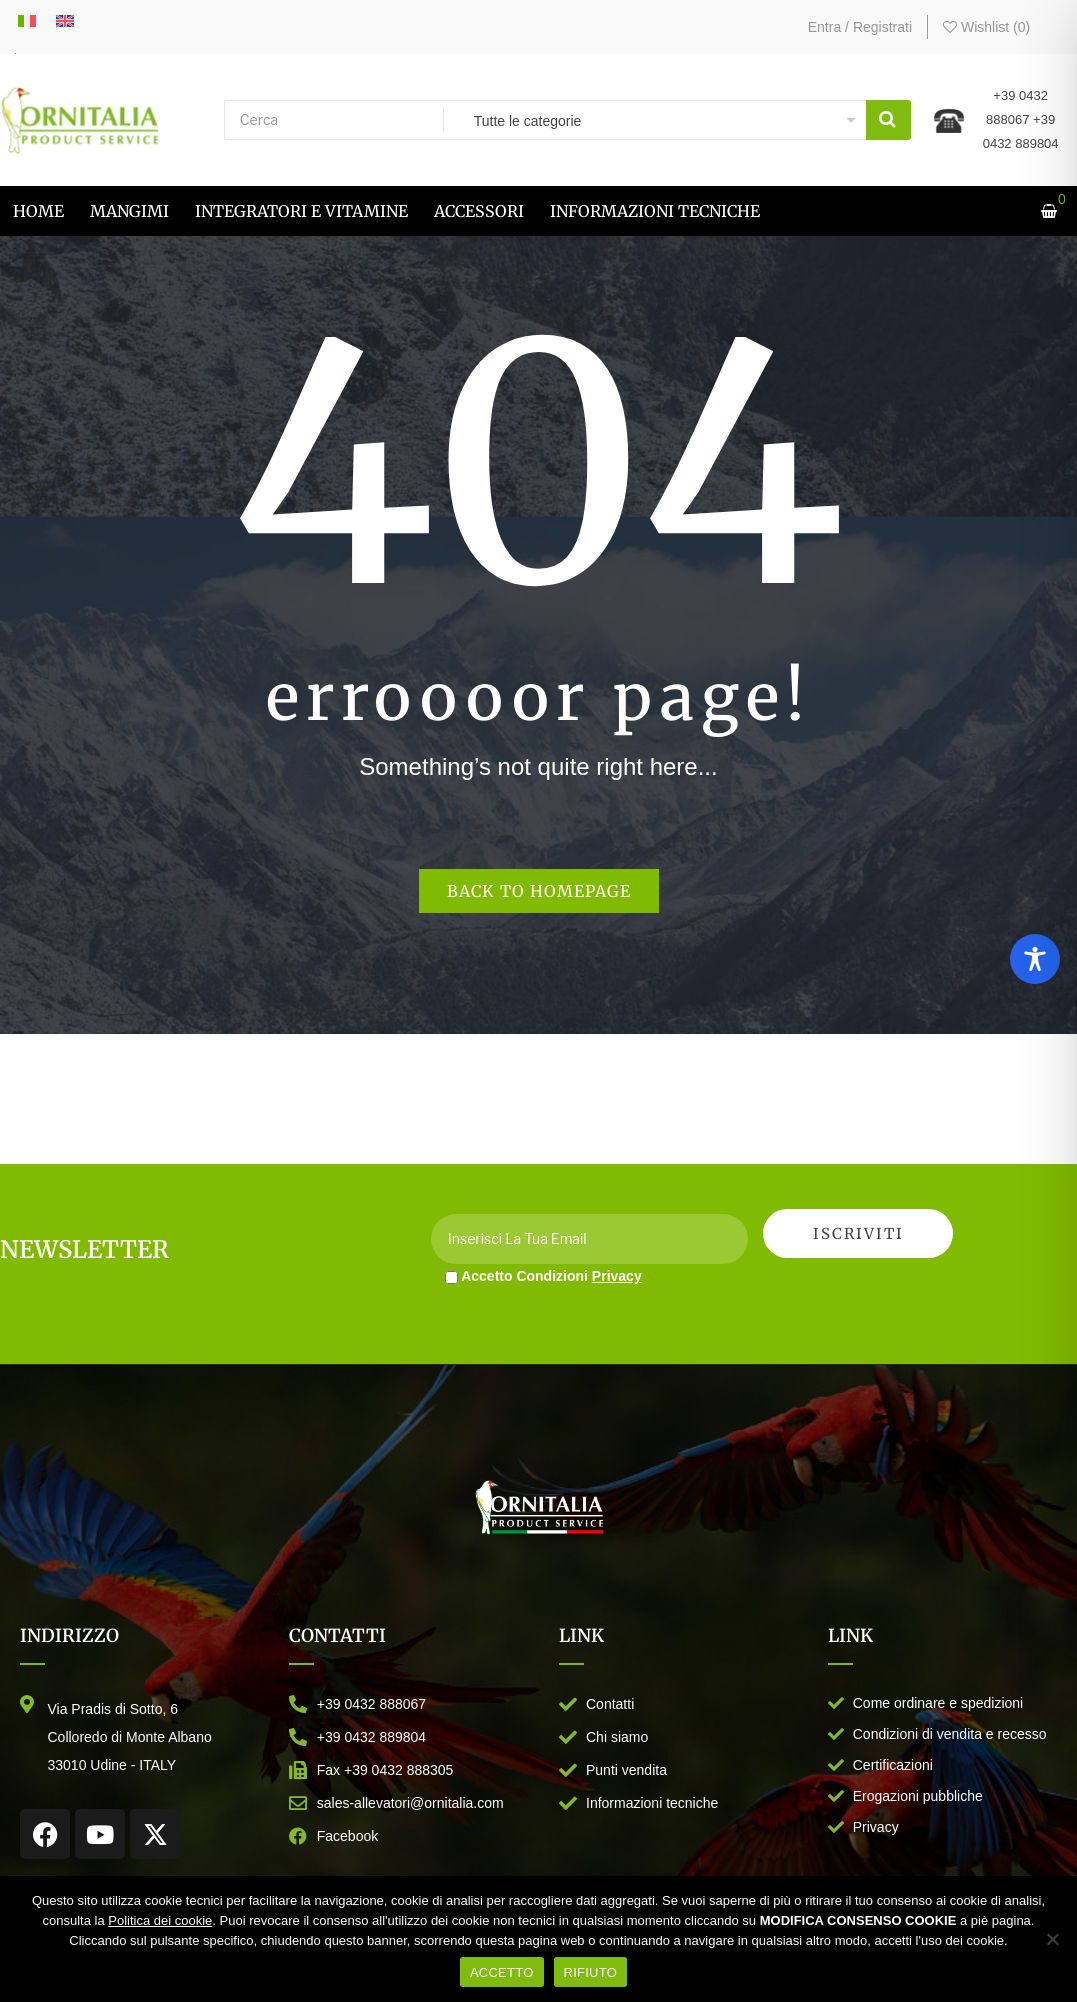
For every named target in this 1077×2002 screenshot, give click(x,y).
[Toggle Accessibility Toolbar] (1035, 959)
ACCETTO (502, 1972)
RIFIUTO (591, 1972)
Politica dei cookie (160, 1920)
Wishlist (986, 27)
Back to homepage (539, 891)
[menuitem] (38, 211)
